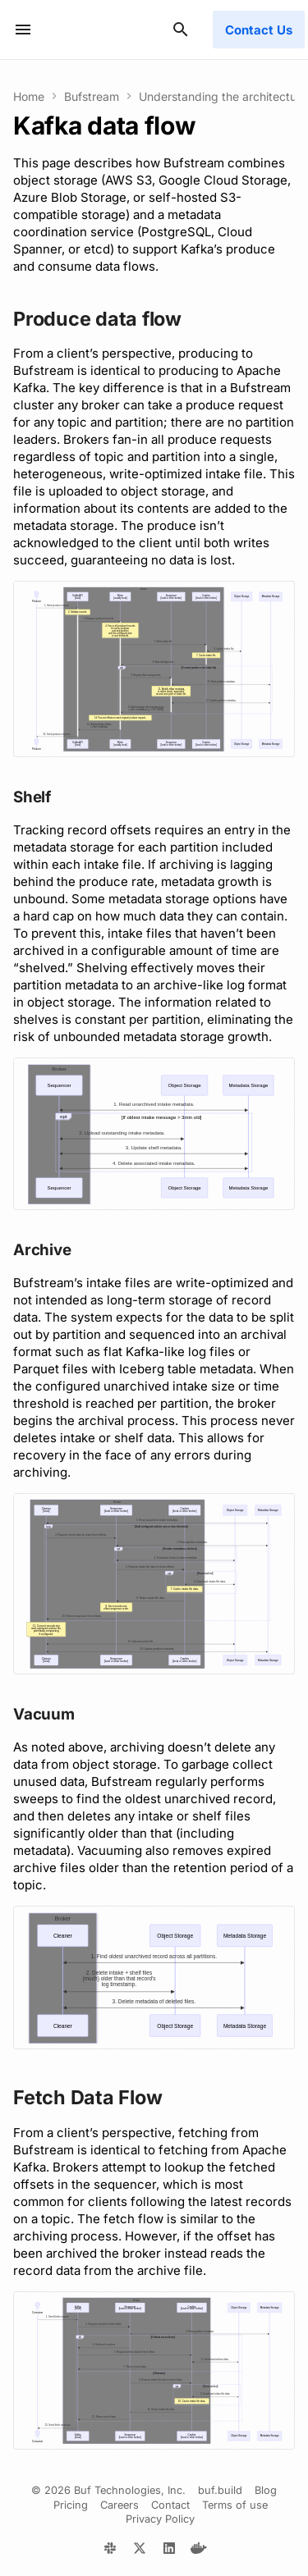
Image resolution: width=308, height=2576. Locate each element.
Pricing (70, 2505)
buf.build (220, 2490)
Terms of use (235, 2505)
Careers (119, 2505)
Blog (266, 2490)
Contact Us (258, 30)
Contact (170, 2505)
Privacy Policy (160, 2519)
